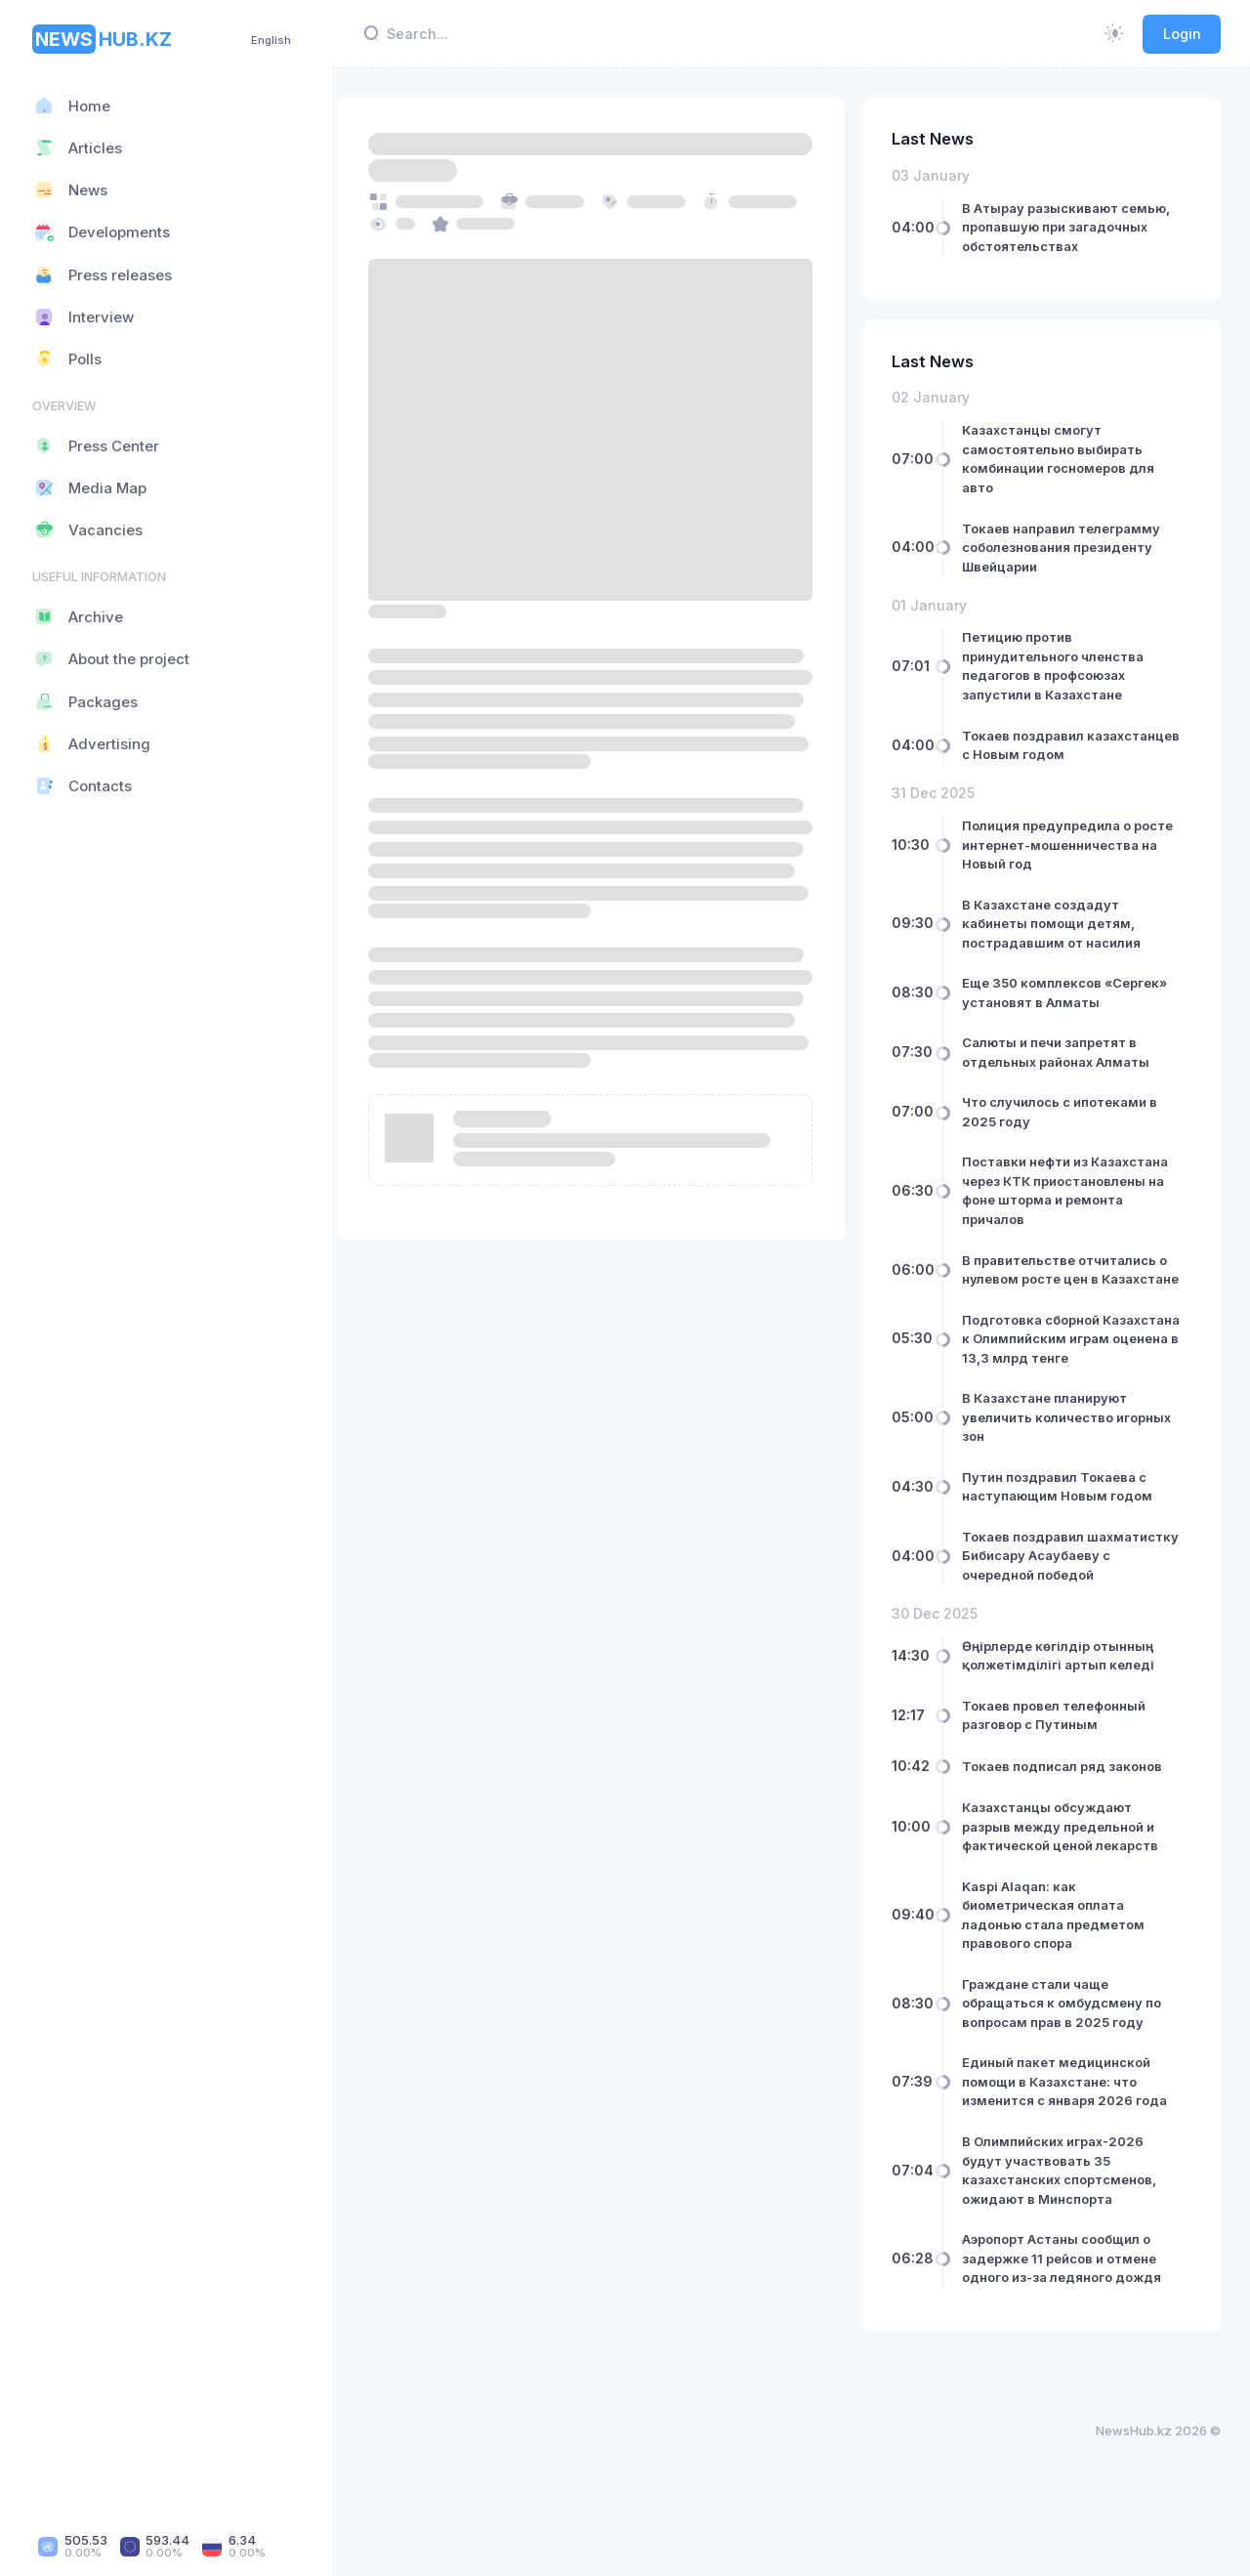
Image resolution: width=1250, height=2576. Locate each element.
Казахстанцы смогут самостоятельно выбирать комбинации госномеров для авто (1068, 458)
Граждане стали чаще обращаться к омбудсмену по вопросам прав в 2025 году (1071, 2060)
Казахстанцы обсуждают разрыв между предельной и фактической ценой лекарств (1070, 1884)
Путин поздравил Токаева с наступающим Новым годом (1067, 1524)
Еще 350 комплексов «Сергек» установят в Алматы (1074, 992)
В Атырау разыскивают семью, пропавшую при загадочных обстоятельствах (1076, 227)
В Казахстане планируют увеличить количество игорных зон (1076, 1455)
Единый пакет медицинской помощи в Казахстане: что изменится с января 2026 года (1074, 2139)
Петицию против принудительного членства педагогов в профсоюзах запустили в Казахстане (1062, 665)
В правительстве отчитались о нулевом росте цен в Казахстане (1074, 1279)
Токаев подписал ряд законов (1072, 1823)
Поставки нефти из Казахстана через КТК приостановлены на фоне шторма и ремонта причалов (1075, 1190)
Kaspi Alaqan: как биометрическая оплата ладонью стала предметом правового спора (1063, 1971)
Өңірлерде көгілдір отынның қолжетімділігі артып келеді (1068, 1712)
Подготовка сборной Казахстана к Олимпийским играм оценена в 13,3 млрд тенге (1064, 1367)
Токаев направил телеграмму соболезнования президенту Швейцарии (1071, 547)
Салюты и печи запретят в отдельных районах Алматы (1065, 1052)
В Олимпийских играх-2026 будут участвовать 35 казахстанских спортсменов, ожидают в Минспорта (1069, 2227)
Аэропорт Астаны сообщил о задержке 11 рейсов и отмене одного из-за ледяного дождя (1071, 2316)
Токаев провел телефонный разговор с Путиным (1063, 1772)
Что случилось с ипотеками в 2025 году (1069, 1111)
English (271, 40)
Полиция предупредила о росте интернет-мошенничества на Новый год (1072, 844)
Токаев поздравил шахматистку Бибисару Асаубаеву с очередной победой (1051, 1603)
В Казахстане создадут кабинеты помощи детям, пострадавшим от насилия (1061, 923)
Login (1182, 33)
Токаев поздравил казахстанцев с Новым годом (1071, 745)
